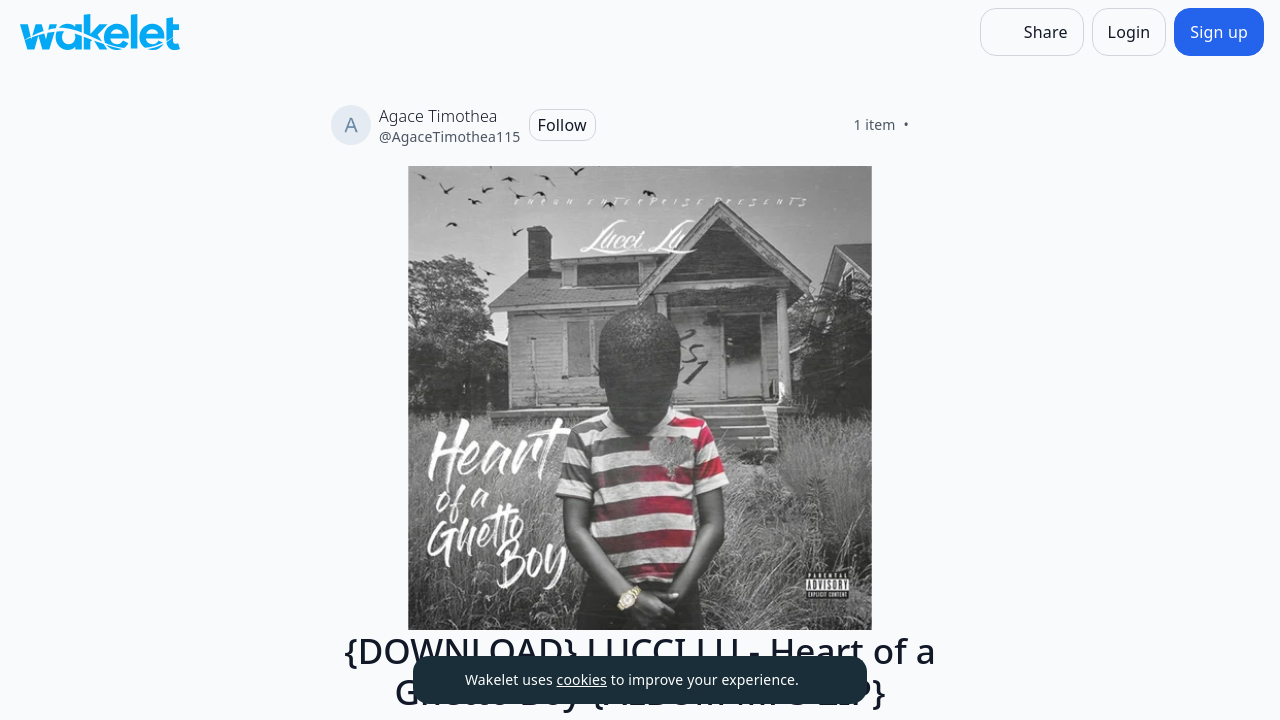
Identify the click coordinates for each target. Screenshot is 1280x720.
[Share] (1032, 32)
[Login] (1129, 32)
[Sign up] (1219, 32)
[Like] (933, 125)
